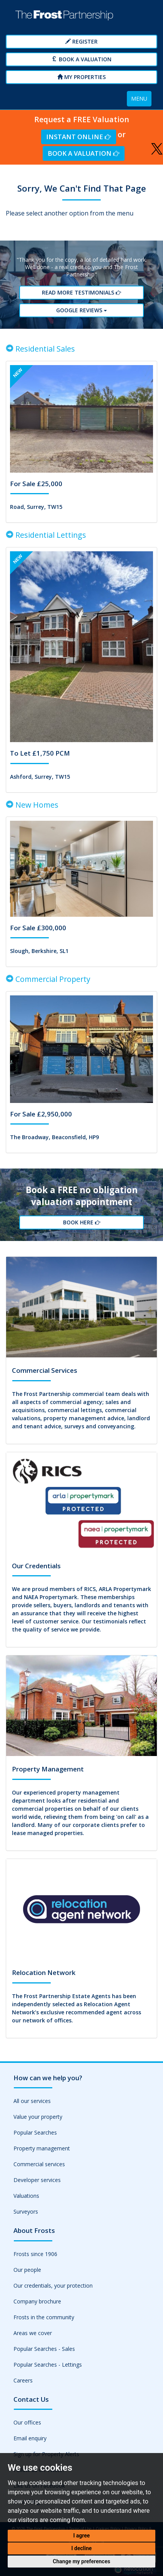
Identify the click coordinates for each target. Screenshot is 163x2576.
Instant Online (78, 136)
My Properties (81, 77)
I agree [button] (81, 2535)
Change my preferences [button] (81, 2561)
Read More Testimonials (81, 292)
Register (81, 41)
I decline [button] (81, 2548)
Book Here (81, 1222)
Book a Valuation (81, 59)
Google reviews (81, 310)
